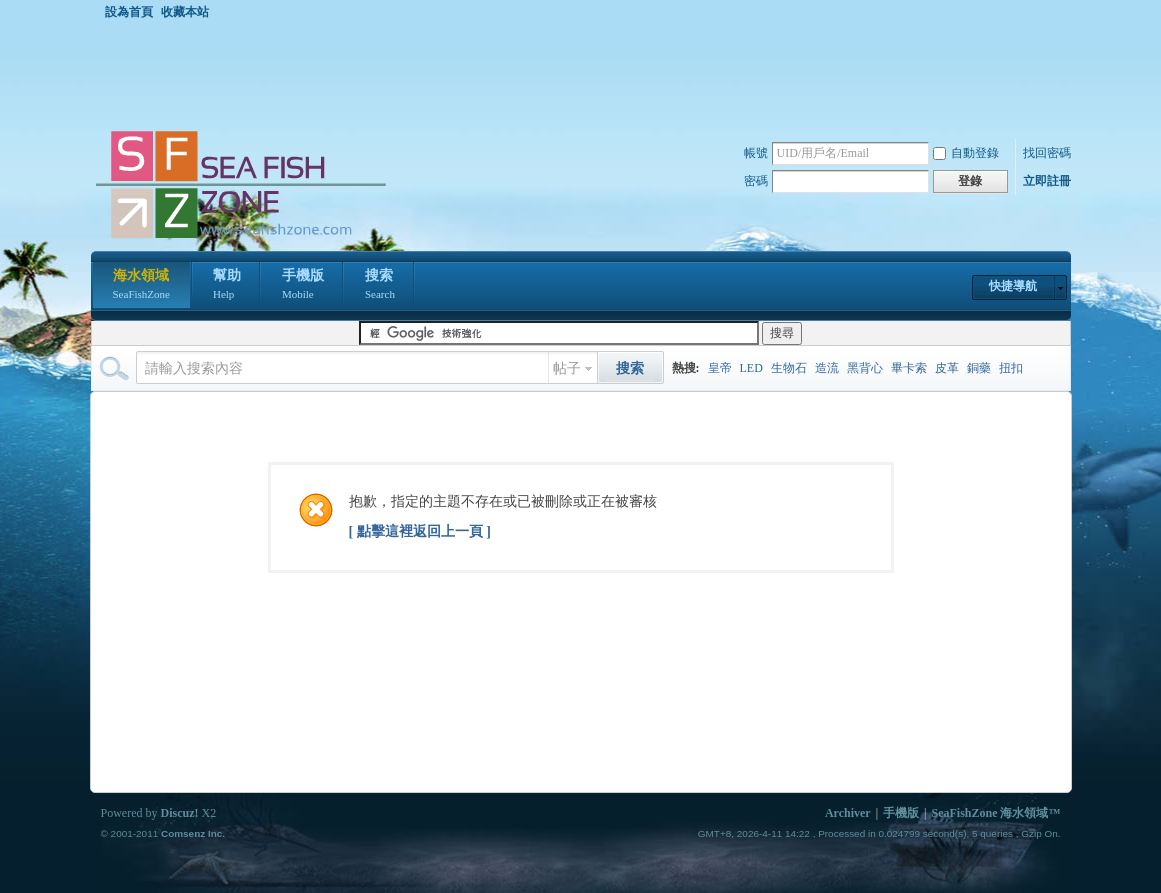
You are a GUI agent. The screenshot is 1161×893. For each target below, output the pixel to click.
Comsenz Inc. (193, 833)
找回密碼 (1047, 153)
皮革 (947, 368)
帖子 (567, 368)
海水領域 (141, 286)
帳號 (756, 153)
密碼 (756, 181)
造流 (827, 368)
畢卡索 (909, 368)
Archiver (848, 813)
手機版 (303, 286)
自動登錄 (966, 153)
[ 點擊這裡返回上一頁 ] (420, 531)
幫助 (227, 286)
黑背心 (865, 368)
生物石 (789, 368)
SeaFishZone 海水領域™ (995, 813)
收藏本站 (185, 12)
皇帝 (720, 368)
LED (751, 368)
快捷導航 (1013, 286)
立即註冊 (1047, 181)
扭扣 (1011, 368)
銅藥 (979, 368)
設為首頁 (129, 12)
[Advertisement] (586, 74)
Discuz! (180, 813)
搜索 (380, 286)
